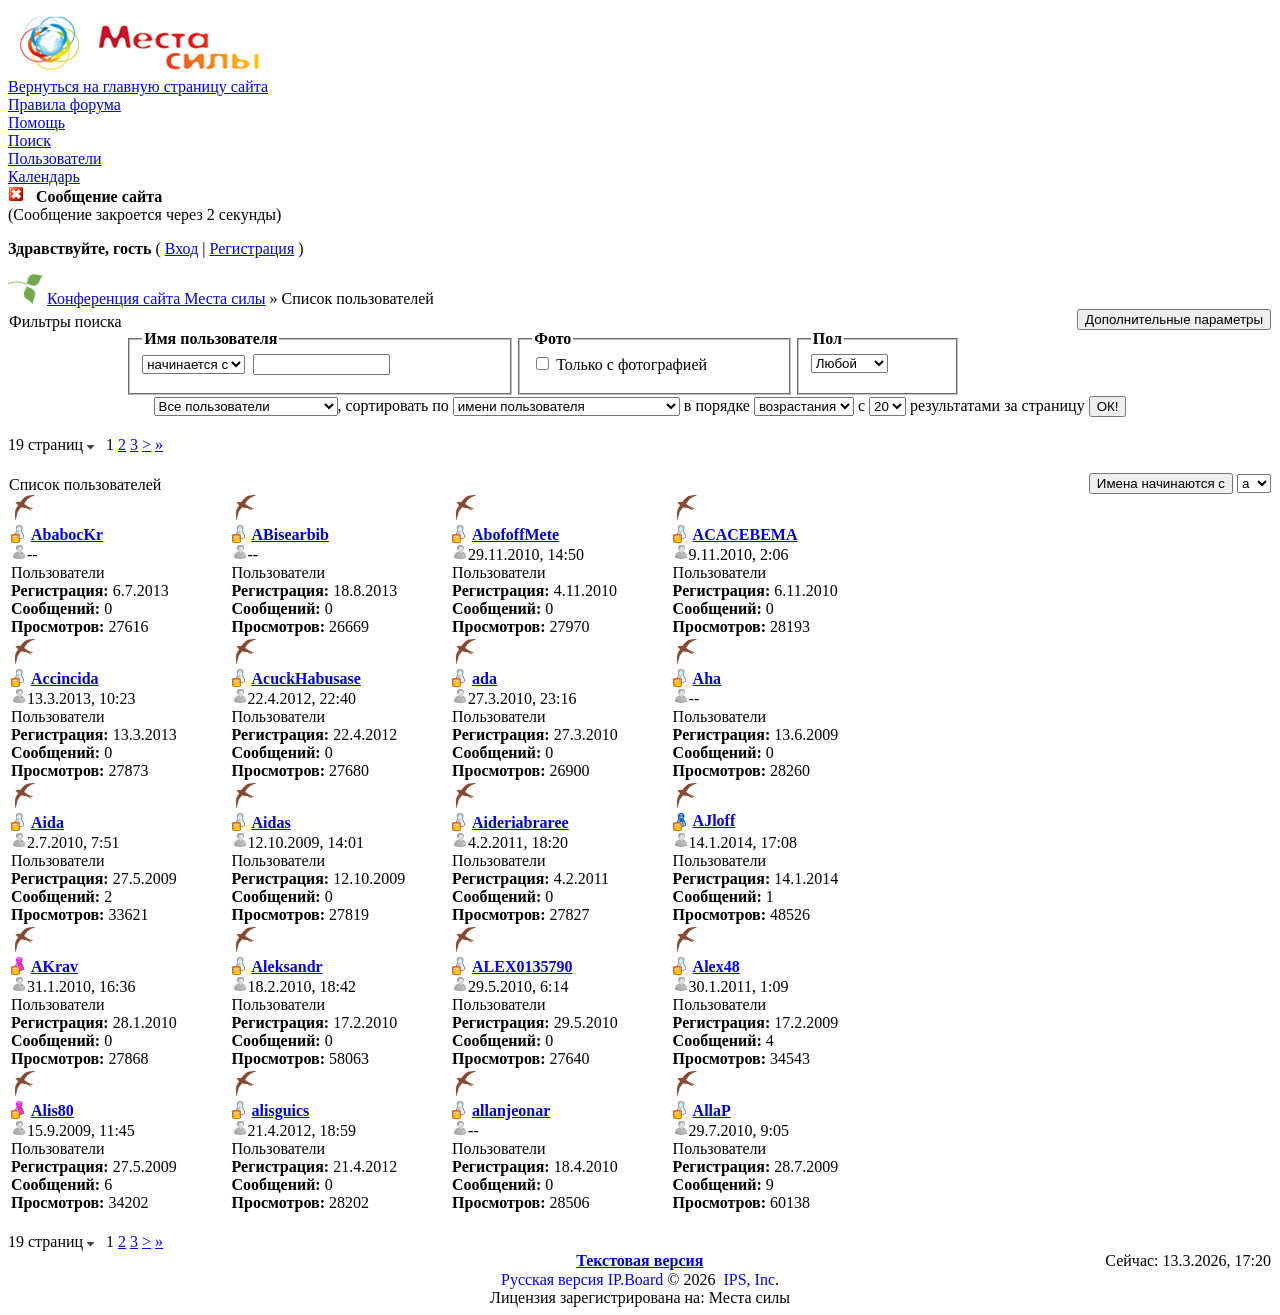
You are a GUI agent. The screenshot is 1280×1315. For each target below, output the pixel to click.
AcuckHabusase (306, 678)
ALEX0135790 (522, 966)
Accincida (65, 678)
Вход (182, 248)
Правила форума (64, 104)
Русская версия (552, 1279)
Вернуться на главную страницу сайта (138, 86)
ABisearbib (290, 534)
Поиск (29, 140)
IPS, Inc (749, 1279)
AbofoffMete (515, 534)
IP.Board (636, 1279)
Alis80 (52, 1110)
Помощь (36, 122)
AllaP (712, 1110)
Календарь (44, 176)
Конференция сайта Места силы (156, 298)
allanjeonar (511, 1110)
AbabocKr (67, 534)
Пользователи (55, 158)
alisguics (281, 1110)
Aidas (271, 822)
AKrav (54, 966)
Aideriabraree (520, 822)
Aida (47, 822)
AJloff (714, 820)
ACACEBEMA (745, 534)
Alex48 (716, 966)
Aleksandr (287, 966)
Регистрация (251, 248)
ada (484, 678)
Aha (707, 678)
